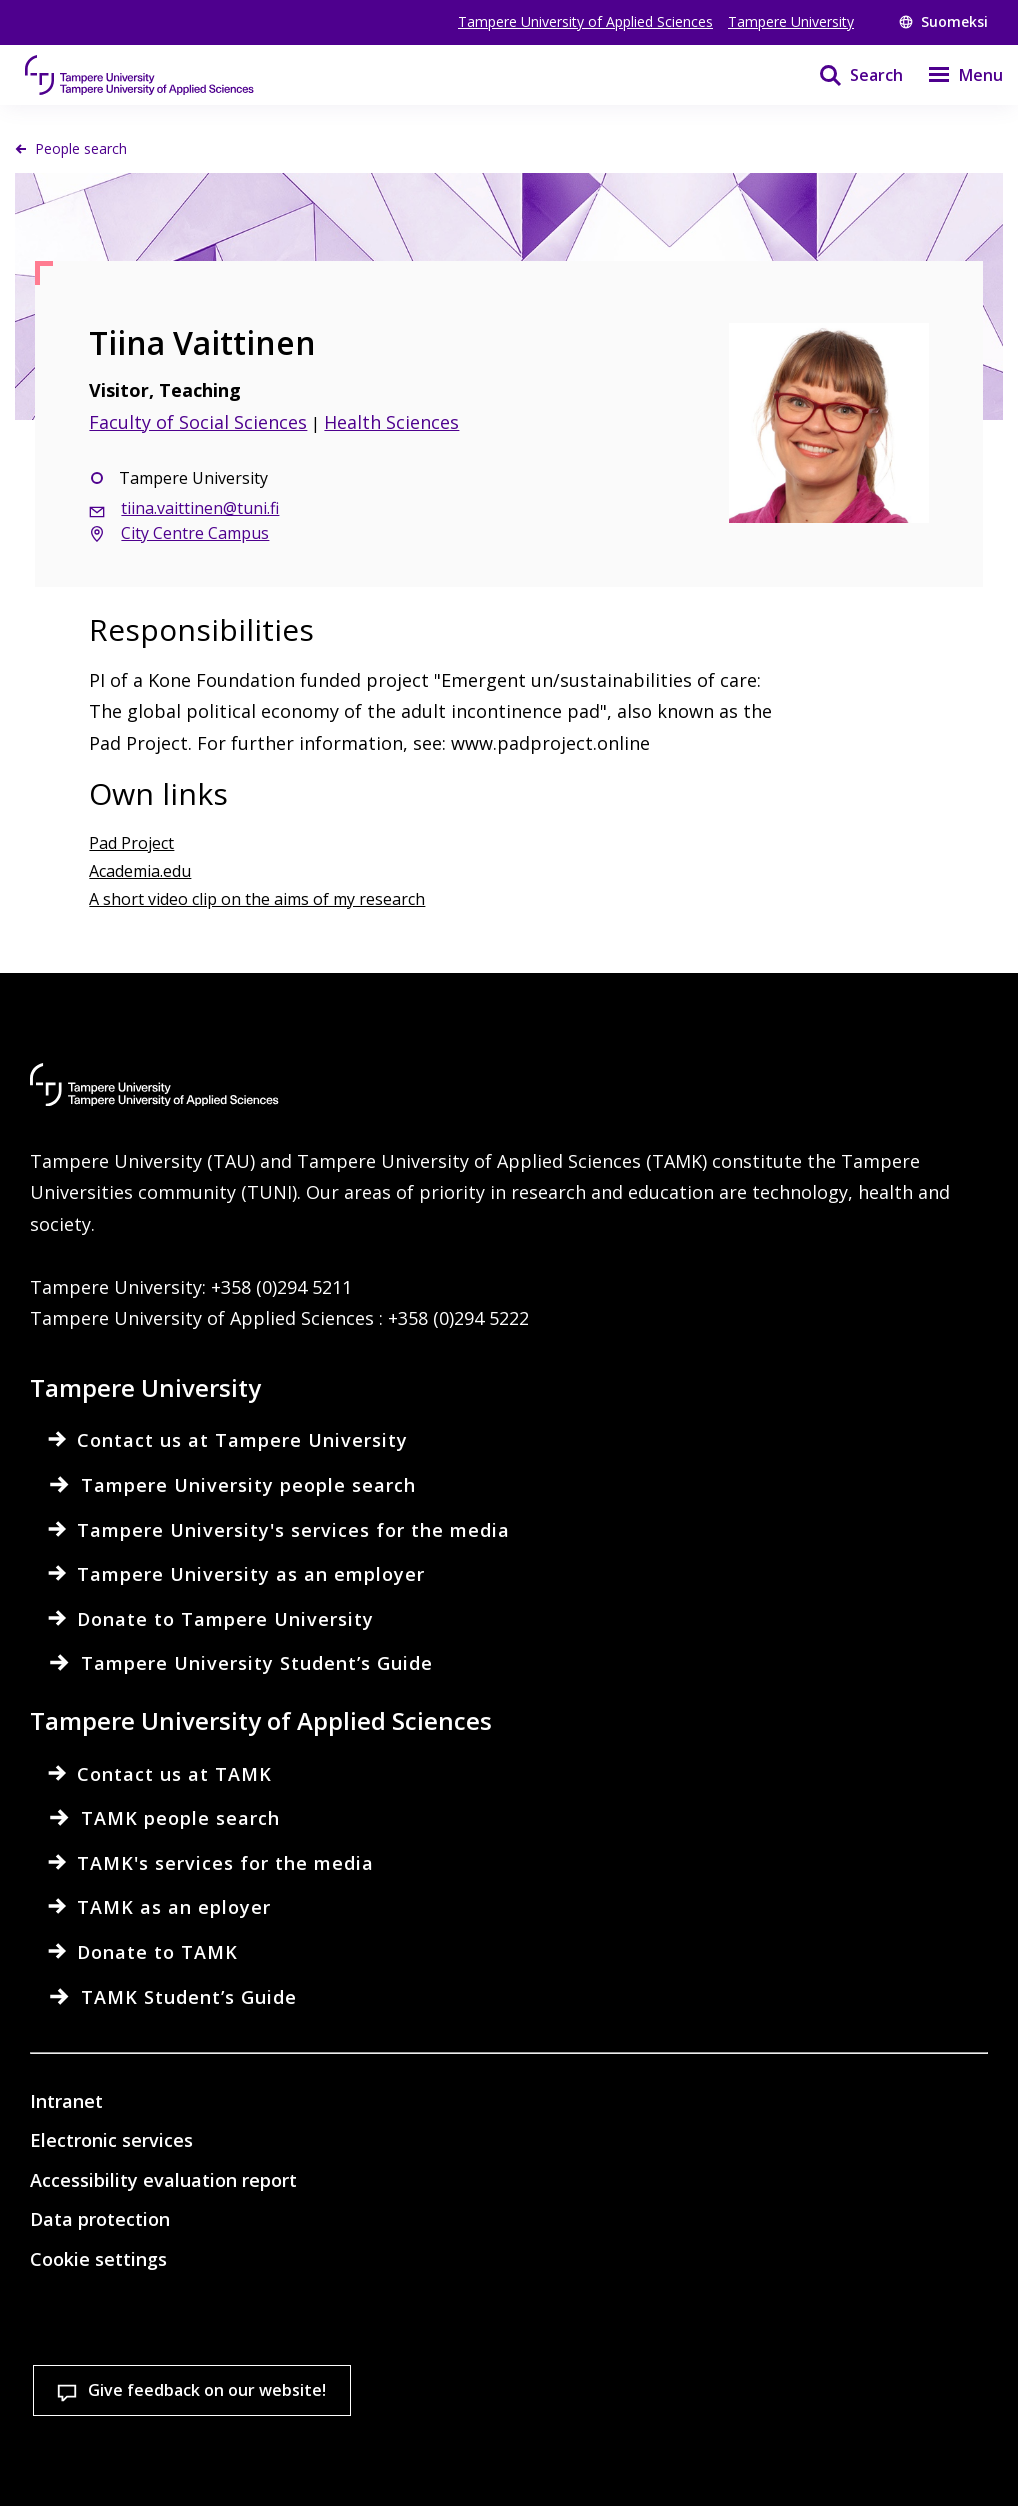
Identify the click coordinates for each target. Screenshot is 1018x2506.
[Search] (848, 75)
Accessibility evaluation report (163, 2180)
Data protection (100, 2219)
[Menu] (953, 75)
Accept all (360, 2455)
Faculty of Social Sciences (198, 422)
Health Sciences (391, 422)
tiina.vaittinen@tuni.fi (200, 508)
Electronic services (111, 2140)
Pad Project (131, 843)
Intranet (66, 2101)
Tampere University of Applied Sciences (585, 21)
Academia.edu (140, 871)
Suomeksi (943, 21)
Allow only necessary (582, 2455)
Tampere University (791, 21)
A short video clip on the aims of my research (257, 899)
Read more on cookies (155, 2387)
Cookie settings (138, 2455)
